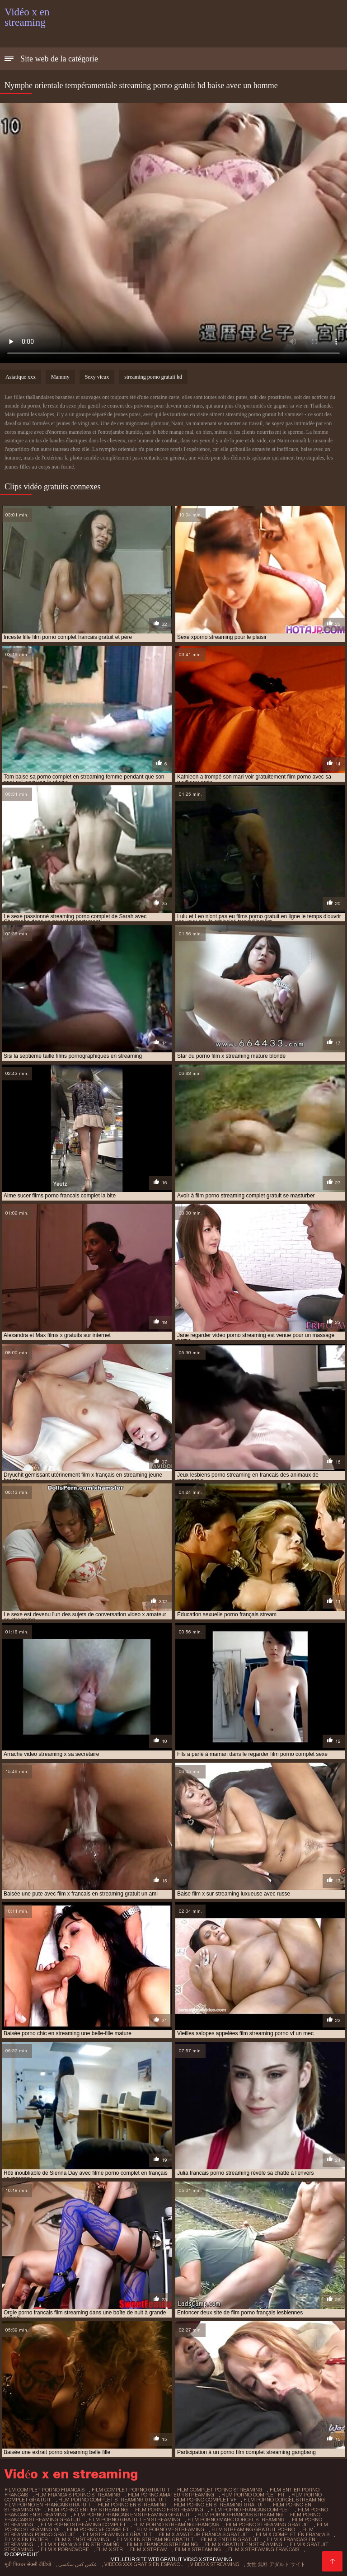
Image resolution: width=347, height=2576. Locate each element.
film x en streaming (82, 2539)
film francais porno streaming (78, 2494)
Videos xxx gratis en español (143, 2564)
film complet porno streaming (220, 2489)
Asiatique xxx (20, 377)
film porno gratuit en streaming (134, 2519)
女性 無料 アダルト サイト (276, 2564)
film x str (109, 2549)
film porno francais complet (251, 2509)
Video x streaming (214, 2564)
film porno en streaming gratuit (220, 2504)
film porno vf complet (98, 2529)
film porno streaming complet (83, 2524)
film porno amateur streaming (171, 2494)
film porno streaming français (176, 2524)
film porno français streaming (240, 2514)
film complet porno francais (44, 2489)
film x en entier (26, 2539)
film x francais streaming (162, 2544)
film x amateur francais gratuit (204, 2534)
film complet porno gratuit (131, 2489)
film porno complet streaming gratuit (112, 2499)
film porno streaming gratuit (267, 2524)
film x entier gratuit (230, 2539)
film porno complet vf (205, 2499)
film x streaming (198, 2549)
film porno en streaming (132, 2504)
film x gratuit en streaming (243, 2544)
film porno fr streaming (169, 2509)
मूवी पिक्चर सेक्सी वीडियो (28, 2564)
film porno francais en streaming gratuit (132, 2514)
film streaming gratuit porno (253, 2529)
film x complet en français (292, 2534)
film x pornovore (65, 2549)
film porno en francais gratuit (48, 2504)
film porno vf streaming (170, 2529)
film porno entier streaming (88, 2509)
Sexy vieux (97, 377)
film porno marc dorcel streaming (236, 2519)
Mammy (60, 377)
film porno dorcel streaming (284, 2499)
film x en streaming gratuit (155, 2539)
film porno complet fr (252, 2494)
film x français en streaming (80, 2544)
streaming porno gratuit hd (153, 377)
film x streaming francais (263, 2549)
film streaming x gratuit (117, 2534)
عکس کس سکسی (77, 2564)
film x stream (149, 2549)
